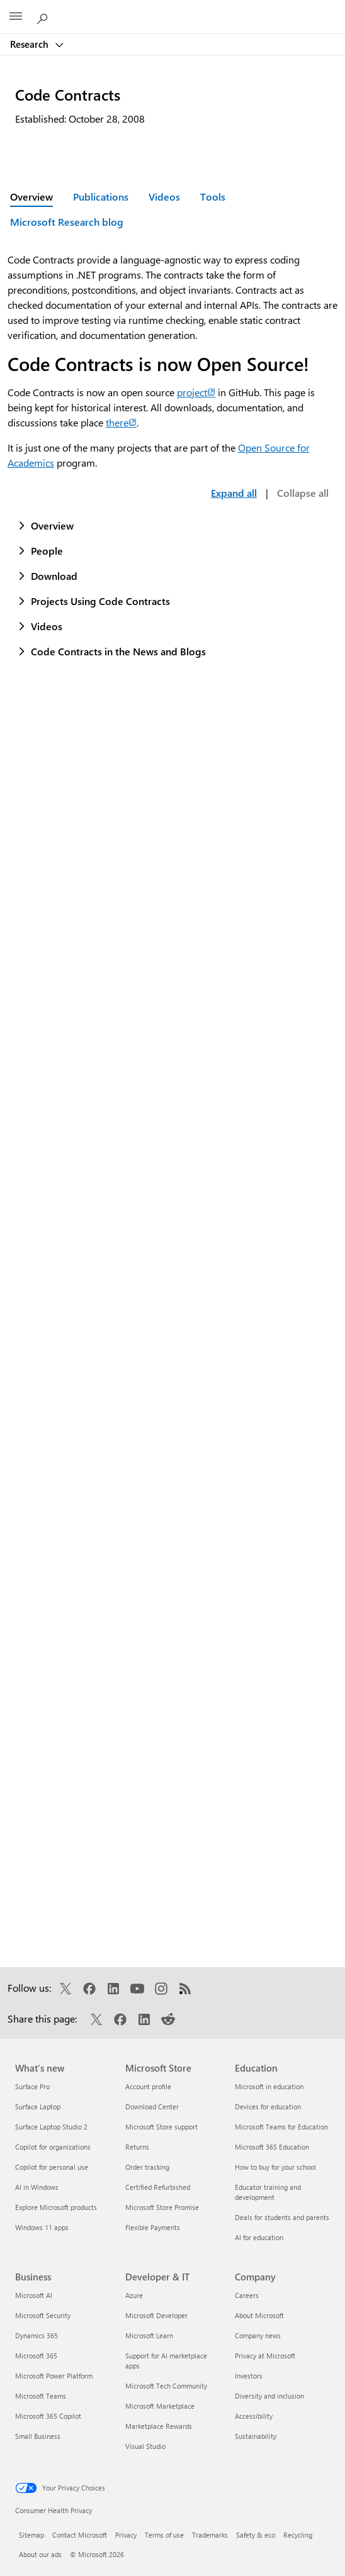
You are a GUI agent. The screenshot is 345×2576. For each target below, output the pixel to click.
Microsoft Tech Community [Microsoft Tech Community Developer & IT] (166, 2385)
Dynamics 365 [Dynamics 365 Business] (36, 2335)
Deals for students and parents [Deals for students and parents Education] (282, 2217)
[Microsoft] (171, 9)
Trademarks (210, 2535)
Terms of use (164, 2535)
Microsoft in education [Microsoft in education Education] (269, 2086)
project (196, 392)
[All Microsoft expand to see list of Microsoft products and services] (16, 17)
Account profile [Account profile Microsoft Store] (148, 2086)
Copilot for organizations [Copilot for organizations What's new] (53, 2146)
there (121, 422)
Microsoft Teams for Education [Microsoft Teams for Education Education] (281, 2126)
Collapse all (303, 492)
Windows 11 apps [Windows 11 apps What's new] (42, 2227)
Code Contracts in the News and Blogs (118, 651)
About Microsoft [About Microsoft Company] (259, 2315)
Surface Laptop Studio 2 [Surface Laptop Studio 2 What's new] (51, 2126)
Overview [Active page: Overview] (31, 196)
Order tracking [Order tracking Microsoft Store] (147, 2167)
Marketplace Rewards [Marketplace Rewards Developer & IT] (158, 2426)
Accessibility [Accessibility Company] (254, 2416)
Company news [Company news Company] (258, 2335)
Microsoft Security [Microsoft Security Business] (43, 2315)
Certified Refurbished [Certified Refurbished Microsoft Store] (157, 2187)
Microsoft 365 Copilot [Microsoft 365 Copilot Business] (48, 2416)
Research (30, 44)
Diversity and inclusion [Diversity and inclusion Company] (269, 2396)
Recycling (297, 2535)
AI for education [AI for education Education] (259, 2237)
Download (54, 575)
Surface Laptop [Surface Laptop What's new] (37, 2106)
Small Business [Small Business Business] (37, 2436)
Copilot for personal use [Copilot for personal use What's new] (51, 2167)
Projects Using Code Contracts (100, 601)
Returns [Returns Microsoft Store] (137, 2146)
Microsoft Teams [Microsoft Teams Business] (40, 2396)
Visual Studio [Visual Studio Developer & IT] (145, 2446)
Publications (100, 196)
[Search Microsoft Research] (44, 16)
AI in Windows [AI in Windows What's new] (37, 2187)
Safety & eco (255, 2535)
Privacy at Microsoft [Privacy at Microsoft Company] (265, 2355)
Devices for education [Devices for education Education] (268, 2106)
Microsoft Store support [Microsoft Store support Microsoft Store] (161, 2126)
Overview (52, 525)
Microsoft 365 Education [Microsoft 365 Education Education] (272, 2146)
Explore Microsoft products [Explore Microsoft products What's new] (56, 2207)
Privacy (126, 2535)
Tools (212, 196)
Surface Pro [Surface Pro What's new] (32, 2086)
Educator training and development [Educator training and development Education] (268, 2192)
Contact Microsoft (79, 2535)
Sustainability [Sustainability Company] (255, 2436)
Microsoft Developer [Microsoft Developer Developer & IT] (156, 2315)
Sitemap (31, 2535)
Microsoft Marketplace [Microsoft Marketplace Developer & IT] (160, 2406)
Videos (164, 196)
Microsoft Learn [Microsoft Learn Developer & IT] (149, 2335)
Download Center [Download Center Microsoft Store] (152, 2106)
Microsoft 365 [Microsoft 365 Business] (36, 2355)
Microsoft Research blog (66, 221)
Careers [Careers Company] (247, 2295)
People (47, 550)
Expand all (234, 492)
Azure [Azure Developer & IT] (134, 2295)
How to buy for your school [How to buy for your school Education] (275, 2167)
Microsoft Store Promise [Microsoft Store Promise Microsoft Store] (162, 2207)
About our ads (40, 2554)
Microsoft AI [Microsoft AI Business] (33, 2295)
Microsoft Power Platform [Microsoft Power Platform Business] (54, 2375)
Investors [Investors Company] (249, 2375)
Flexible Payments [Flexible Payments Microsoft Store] (152, 2227)
